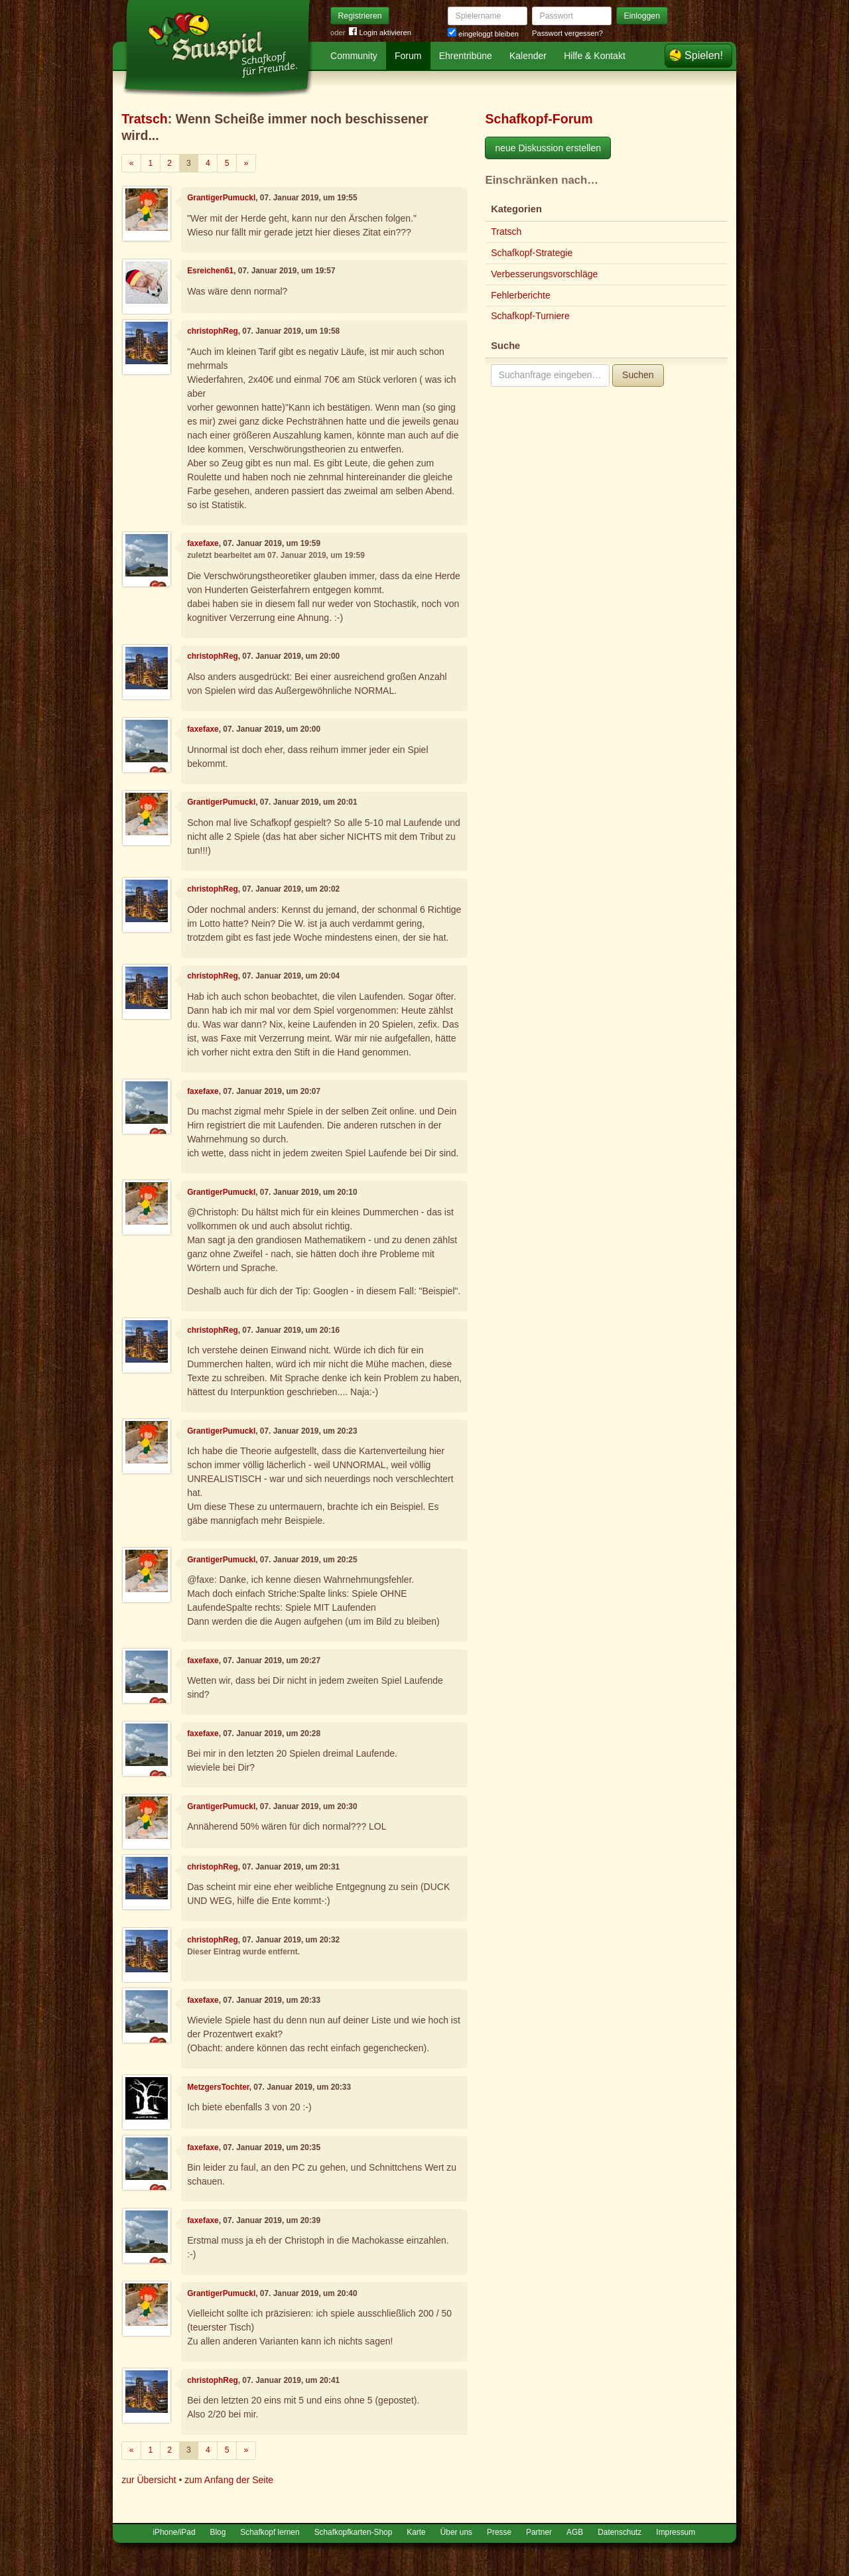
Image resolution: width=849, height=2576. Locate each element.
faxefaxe (203, 543)
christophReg (212, 331)
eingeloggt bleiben (483, 34)
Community (353, 55)
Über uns (456, 2532)
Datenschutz (619, 2532)
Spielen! (704, 55)
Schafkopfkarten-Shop (353, 2532)
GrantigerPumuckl (221, 197)
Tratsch (144, 118)
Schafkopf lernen (269, 2532)
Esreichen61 (210, 270)
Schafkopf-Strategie (531, 252)
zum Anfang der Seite (228, 2479)
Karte (416, 2532)
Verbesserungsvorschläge (544, 274)
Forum (408, 55)
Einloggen (642, 16)
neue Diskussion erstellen (548, 148)
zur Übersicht (148, 2479)
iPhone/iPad (174, 2532)
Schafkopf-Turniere (530, 315)
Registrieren (360, 16)
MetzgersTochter (218, 2087)
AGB (574, 2532)
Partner (539, 2532)
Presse (499, 2532)
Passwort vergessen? (567, 33)
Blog (218, 2532)
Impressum (675, 2532)
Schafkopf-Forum (538, 118)
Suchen (637, 375)
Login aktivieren (380, 32)
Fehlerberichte (521, 295)
